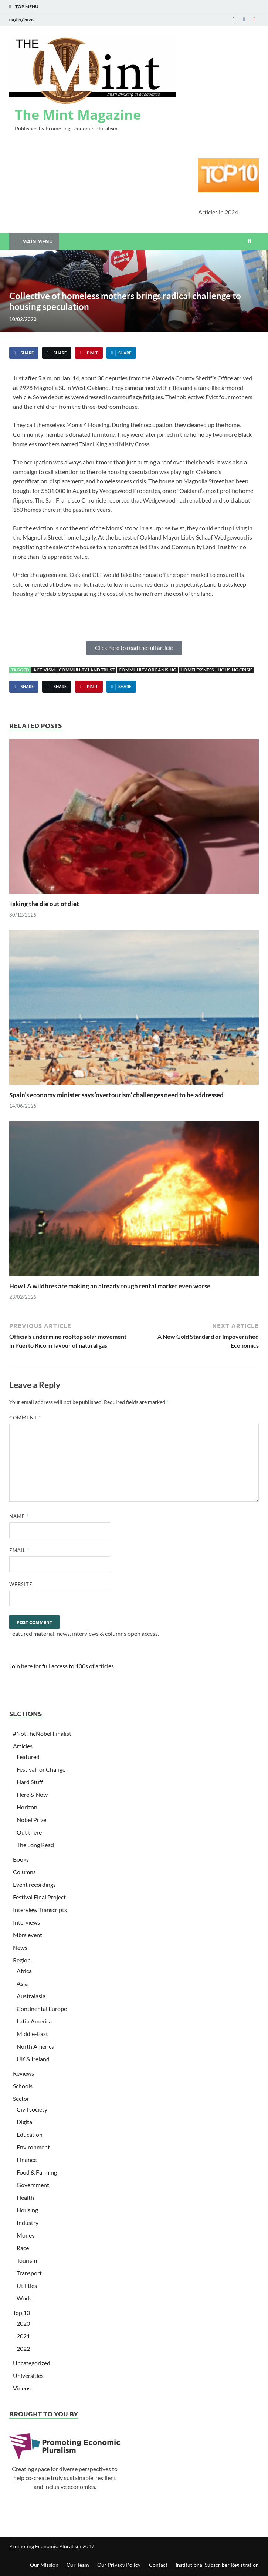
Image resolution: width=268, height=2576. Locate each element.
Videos (22, 2388)
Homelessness (197, 670)
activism (44, 670)
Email (19, 1550)
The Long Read (35, 1844)
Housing (27, 2209)
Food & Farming (37, 2172)
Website (21, 1584)
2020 (23, 2323)
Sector (21, 2098)
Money (26, 2235)
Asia (22, 1983)
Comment (25, 1418)
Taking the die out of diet (44, 904)
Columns (24, 1871)
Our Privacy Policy (118, 2565)
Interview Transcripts (40, 1909)
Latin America (34, 2021)
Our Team (78, 2565)
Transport (29, 2272)
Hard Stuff (30, 1781)
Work (24, 2298)
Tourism (27, 2260)
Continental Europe (42, 2008)
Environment (33, 2146)
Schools (23, 2085)
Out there (29, 1832)
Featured (28, 1756)
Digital (25, 2121)
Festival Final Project (39, 1897)
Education (30, 2134)
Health (25, 2197)
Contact (158, 2565)
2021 (23, 2335)
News (20, 1947)
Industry (27, 2222)
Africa (24, 1970)
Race (23, 2247)
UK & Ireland (33, 2058)
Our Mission (44, 2565)
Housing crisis (235, 670)
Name (19, 1516)
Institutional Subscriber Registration (217, 2565)
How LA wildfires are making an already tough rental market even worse (109, 1286)
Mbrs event (27, 1934)
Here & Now (32, 1794)
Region (22, 1959)
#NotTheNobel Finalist (42, 1733)
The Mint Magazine (78, 115)
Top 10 (21, 2312)
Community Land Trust (87, 670)
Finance (27, 2159)
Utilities (27, 2285)
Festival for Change (41, 1769)
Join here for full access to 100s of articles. (62, 1665)
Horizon (27, 1807)
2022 (23, 2348)
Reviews (23, 2073)
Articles (23, 1745)
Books (21, 1859)
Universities (28, 2375)
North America (35, 2046)
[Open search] (249, 241)
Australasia (31, 1995)
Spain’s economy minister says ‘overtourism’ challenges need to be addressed (116, 1095)
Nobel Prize (31, 1819)
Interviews (26, 1922)
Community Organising (147, 670)
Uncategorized (31, 2362)
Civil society (32, 2109)
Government (33, 2184)
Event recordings (34, 1884)
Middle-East (32, 2033)
